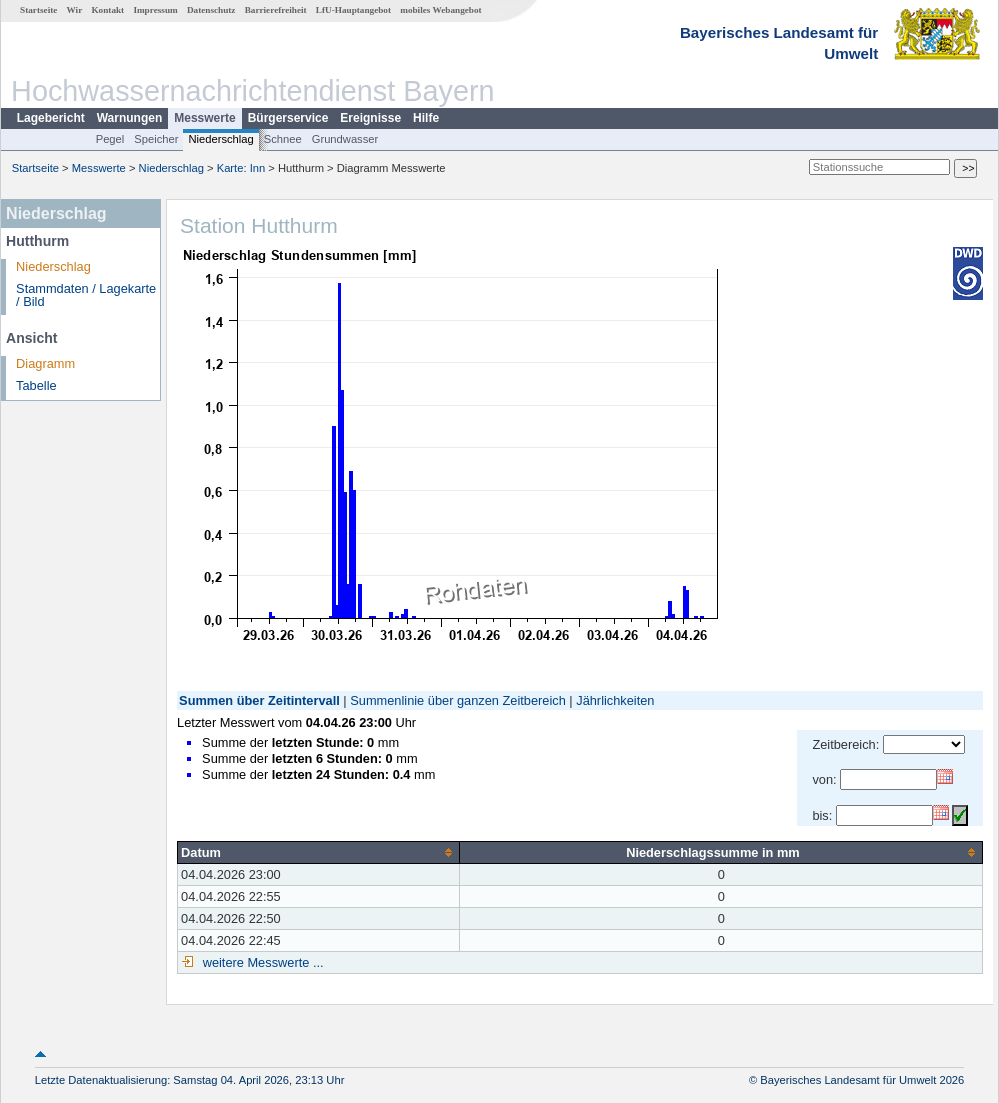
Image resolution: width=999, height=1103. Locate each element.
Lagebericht (51, 118)
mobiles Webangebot (440, 10)
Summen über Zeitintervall (259, 700)
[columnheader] (319, 852)
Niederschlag (220, 139)
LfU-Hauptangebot (353, 10)
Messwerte (204, 118)
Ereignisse (370, 118)
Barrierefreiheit (276, 10)
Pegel (110, 139)
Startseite (38, 10)
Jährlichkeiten (615, 700)
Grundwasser (345, 139)
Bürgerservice (288, 118)
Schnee (283, 139)
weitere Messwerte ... (261, 962)
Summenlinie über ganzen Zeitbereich (458, 700)
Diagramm (45, 363)
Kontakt (107, 10)
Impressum (155, 10)
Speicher (156, 139)
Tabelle (36, 385)
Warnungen (130, 118)
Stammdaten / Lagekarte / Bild (86, 295)
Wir (75, 10)
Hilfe (426, 118)
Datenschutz (211, 10)
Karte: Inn (241, 168)
